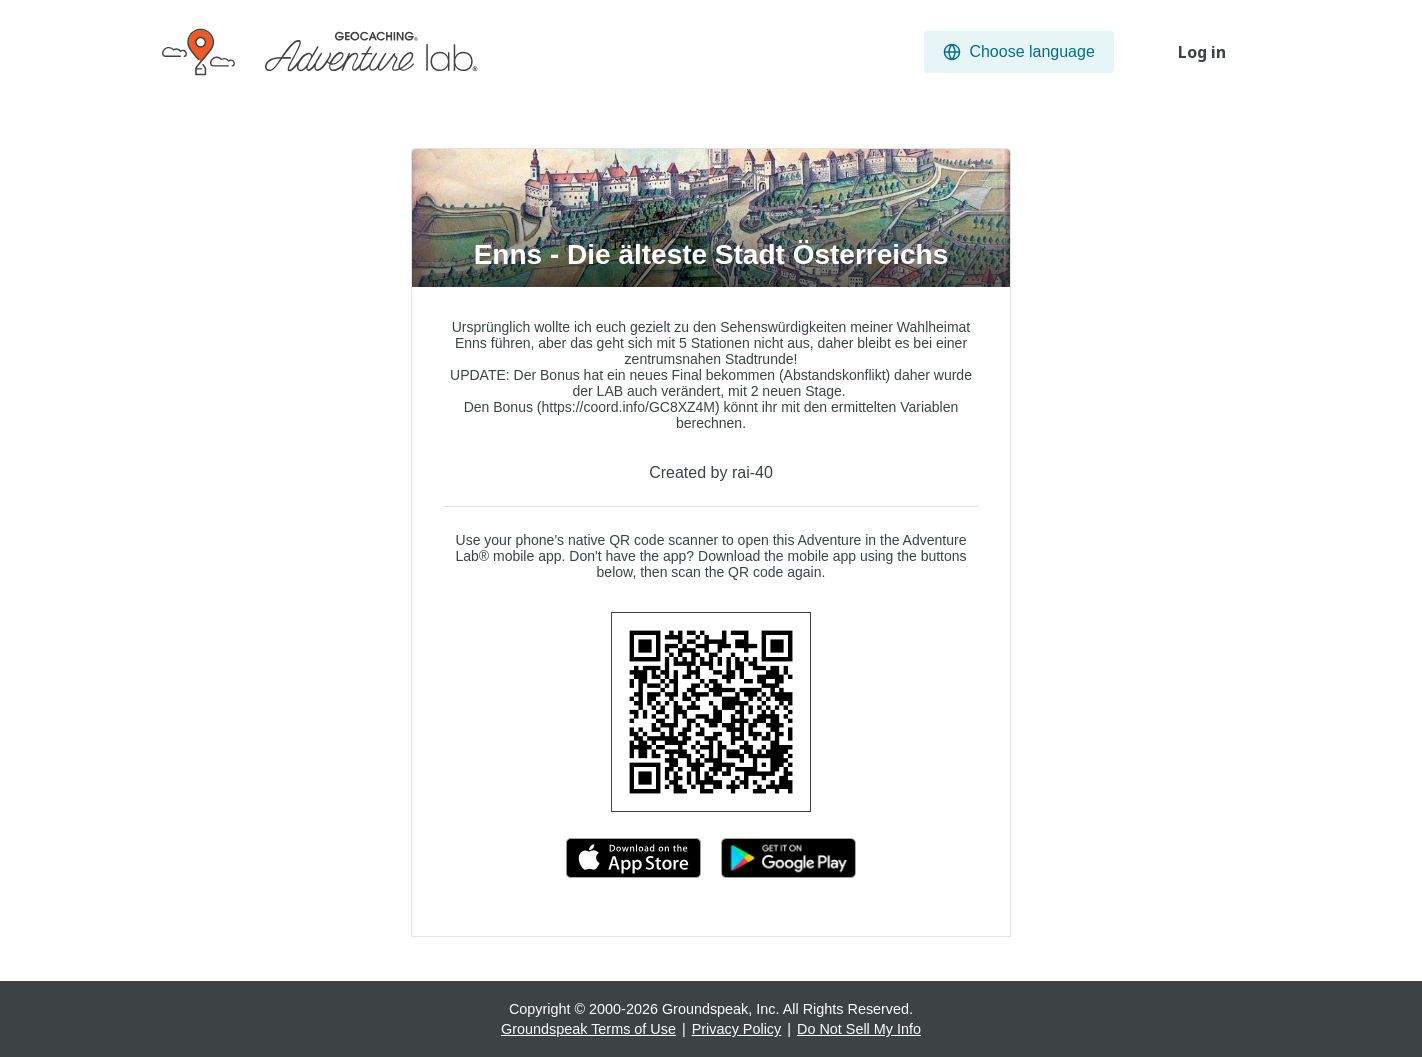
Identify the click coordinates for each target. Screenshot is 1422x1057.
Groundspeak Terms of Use (588, 1029)
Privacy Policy (737, 1029)
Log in (1202, 52)
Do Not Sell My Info (859, 1029)
